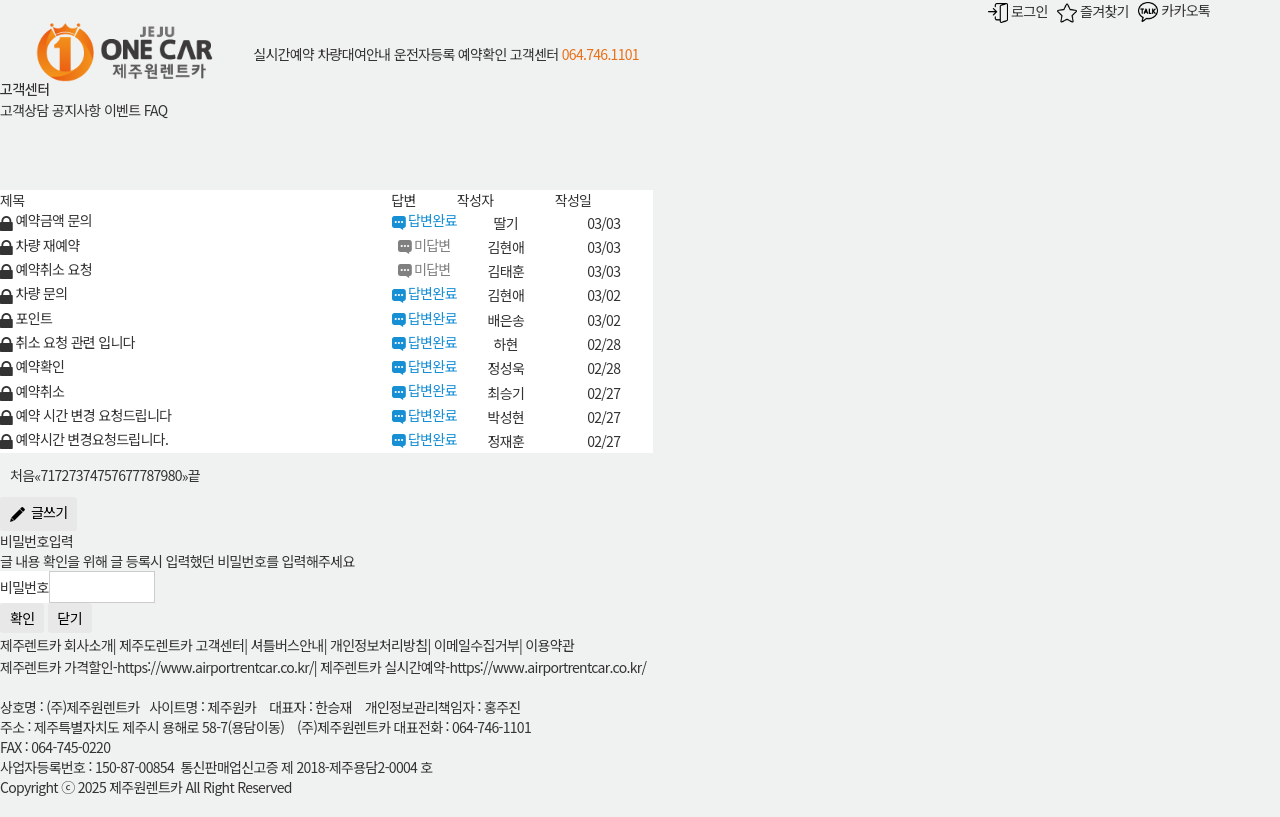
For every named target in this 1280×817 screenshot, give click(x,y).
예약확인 (482, 54)
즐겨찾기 (1093, 11)
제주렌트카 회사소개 (56, 645)
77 (132, 476)
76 (118, 476)
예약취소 (32, 391)
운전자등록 (424, 54)
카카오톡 (1174, 10)
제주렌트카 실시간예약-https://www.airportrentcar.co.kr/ (483, 667)
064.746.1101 (600, 54)
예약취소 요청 (46, 269)
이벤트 (122, 110)
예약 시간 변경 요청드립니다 (85, 415)
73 (76, 476)
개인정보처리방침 (378, 645)
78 (146, 476)
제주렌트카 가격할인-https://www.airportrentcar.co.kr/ (157, 667)
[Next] (185, 474)
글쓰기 (38, 514)
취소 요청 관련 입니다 (67, 342)
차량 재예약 (40, 245)
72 (62, 476)
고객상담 (24, 110)
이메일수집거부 (476, 645)
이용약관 (549, 645)
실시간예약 (283, 54)
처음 (22, 476)
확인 (22, 618)
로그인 (1018, 11)
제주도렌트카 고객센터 (181, 645)
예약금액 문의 (46, 220)
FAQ (156, 110)
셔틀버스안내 (287, 645)
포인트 (26, 318)
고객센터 (534, 54)
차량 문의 (33, 293)
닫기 (70, 618)
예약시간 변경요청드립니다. (84, 439)
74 (90, 476)
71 (47, 476)
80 (175, 476)
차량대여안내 (353, 54)
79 (161, 476)
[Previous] (37, 474)
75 (104, 476)
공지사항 (76, 110)
